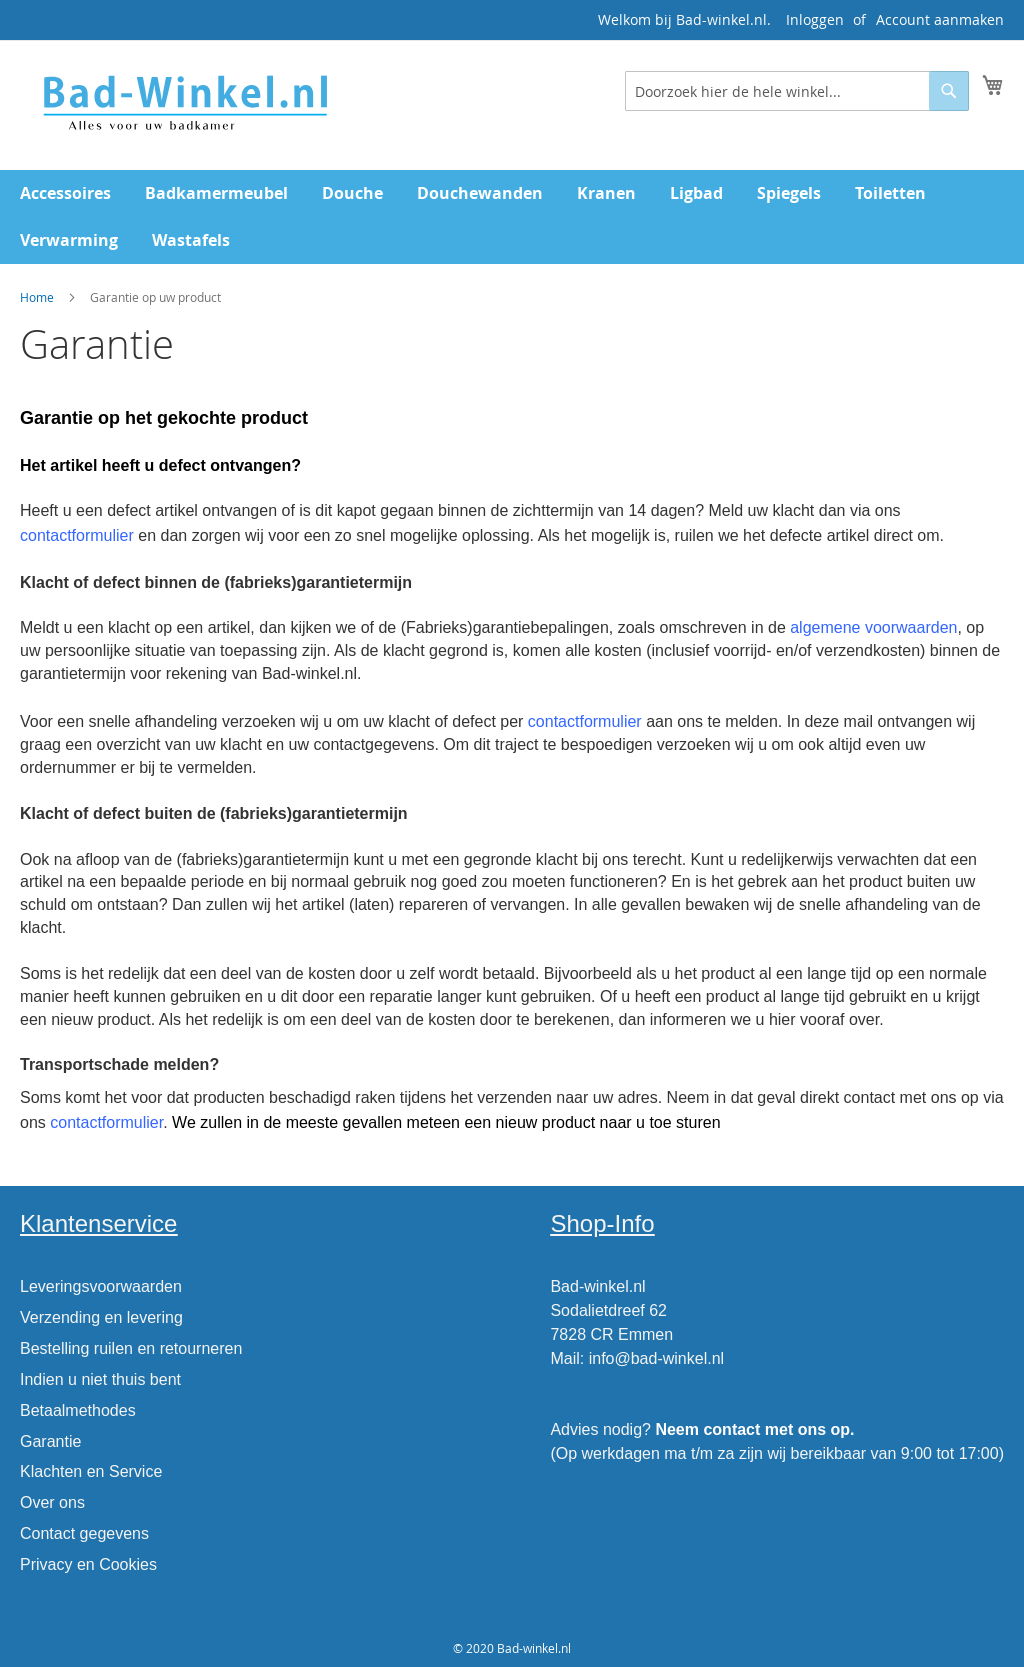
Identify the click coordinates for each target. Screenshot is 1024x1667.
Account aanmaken (940, 19)
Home (37, 297)
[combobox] (797, 91)
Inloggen (815, 19)
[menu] (512, 217)
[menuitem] (65, 193)
